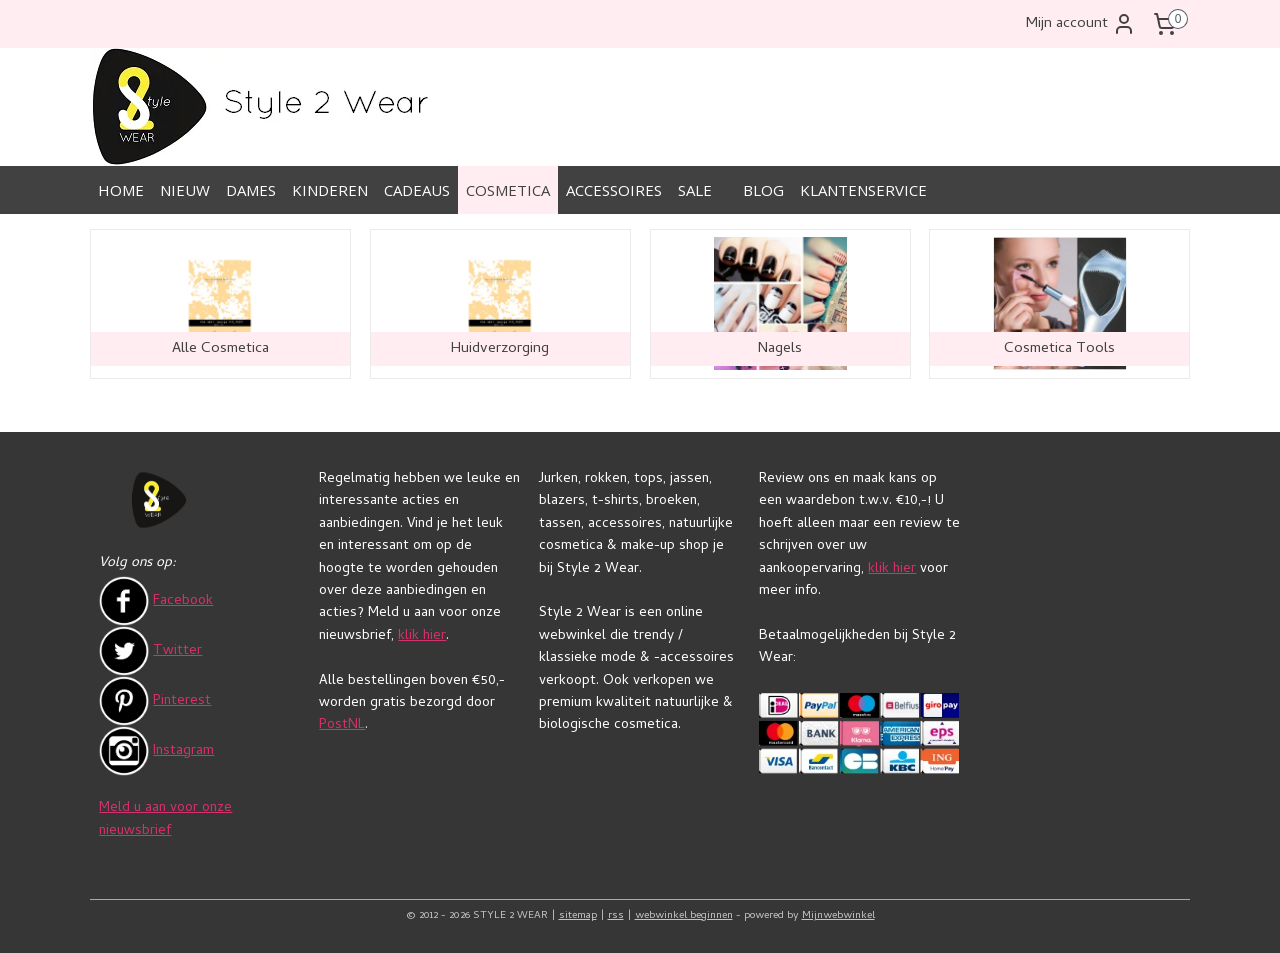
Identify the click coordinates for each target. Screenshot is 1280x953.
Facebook (183, 601)
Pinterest (182, 701)
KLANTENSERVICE (863, 190)
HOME (121, 190)
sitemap (578, 916)
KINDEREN (330, 190)
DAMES (251, 190)
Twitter (177, 651)
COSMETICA (508, 190)
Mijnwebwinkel (838, 916)
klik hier (422, 636)
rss (616, 916)
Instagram (183, 751)
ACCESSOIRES (614, 190)
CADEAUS (417, 190)
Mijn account (1081, 24)
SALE (695, 190)
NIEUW (185, 190)
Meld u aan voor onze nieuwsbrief (165, 819)
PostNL (342, 725)
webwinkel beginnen (684, 916)
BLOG (763, 190)
